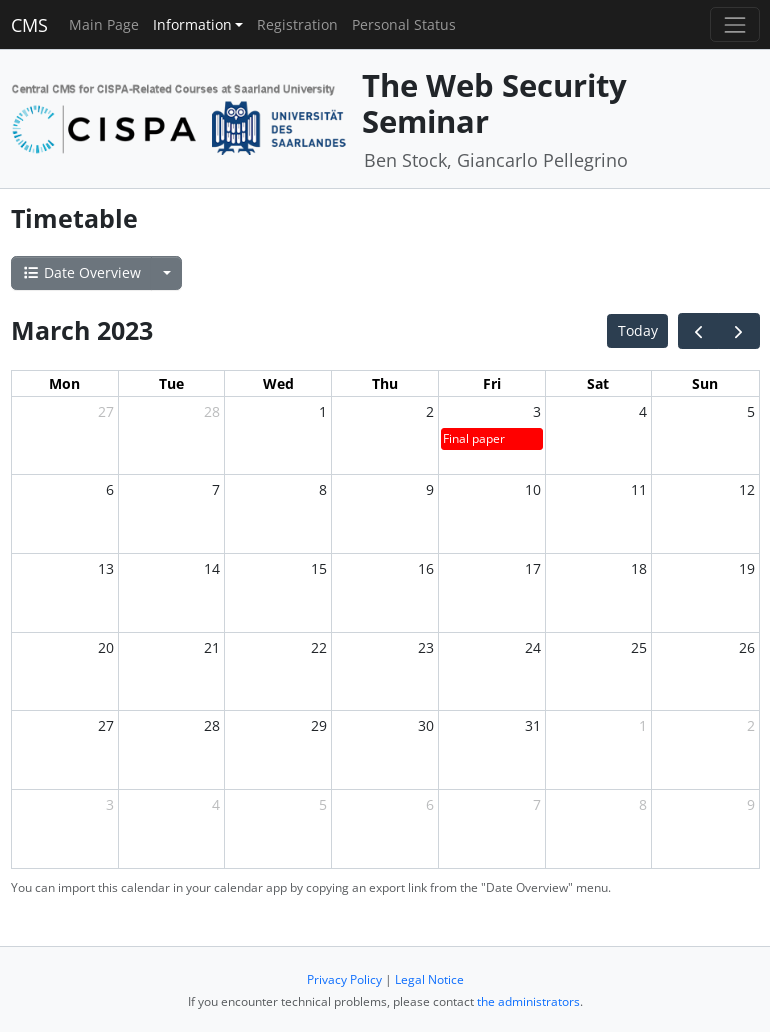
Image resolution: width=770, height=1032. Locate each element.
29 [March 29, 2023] (319, 725)
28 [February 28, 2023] (212, 411)
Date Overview (81, 272)
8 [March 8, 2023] (323, 489)
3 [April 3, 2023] (110, 804)
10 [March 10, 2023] (533, 489)
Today (638, 330)
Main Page (104, 24)
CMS (29, 25)
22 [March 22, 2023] (319, 647)
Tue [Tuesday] (171, 383)
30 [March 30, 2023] (426, 725)
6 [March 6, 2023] (110, 489)
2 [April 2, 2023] (751, 725)
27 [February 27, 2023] (106, 411)
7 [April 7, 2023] (537, 804)
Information (192, 24)
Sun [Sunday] (705, 383)
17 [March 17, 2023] (533, 568)
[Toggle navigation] (734, 24)
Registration (297, 24)
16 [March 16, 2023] (426, 568)
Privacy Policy (344, 979)
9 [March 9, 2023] (430, 489)
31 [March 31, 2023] (533, 725)
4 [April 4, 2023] (216, 804)
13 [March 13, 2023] (106, 568)
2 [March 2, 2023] (430, 411)
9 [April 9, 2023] (751, 804)
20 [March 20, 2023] (106, 647)
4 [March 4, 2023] (643, 411)
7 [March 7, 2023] (216, 489)
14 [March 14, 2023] (212, 568)
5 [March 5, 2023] (751, 411)
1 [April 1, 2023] (643, 725)
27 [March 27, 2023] (106, 725)
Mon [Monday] (64, 383)
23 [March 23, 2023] (426, 647)
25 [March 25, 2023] (639, 647)
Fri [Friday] (492, 383)
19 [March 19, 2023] (747, 568)
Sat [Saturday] (598, 383)
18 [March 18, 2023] (639, 568)
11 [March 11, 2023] (639, 489)
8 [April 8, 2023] (643, 804)
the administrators (528, 1001)
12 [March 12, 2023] (747, 489)
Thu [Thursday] (385, 383)
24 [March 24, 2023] (533, 647)
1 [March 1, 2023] (323, 411)
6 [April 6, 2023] (430, 804)
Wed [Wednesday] (278, 383)
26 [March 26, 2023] (747, 647)
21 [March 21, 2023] (212, 647)
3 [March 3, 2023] (537, 411)
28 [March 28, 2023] (212, 725)
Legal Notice (429, 979)
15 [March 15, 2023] (319, 568)
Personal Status (404, 24)
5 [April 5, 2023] (323, 804)
